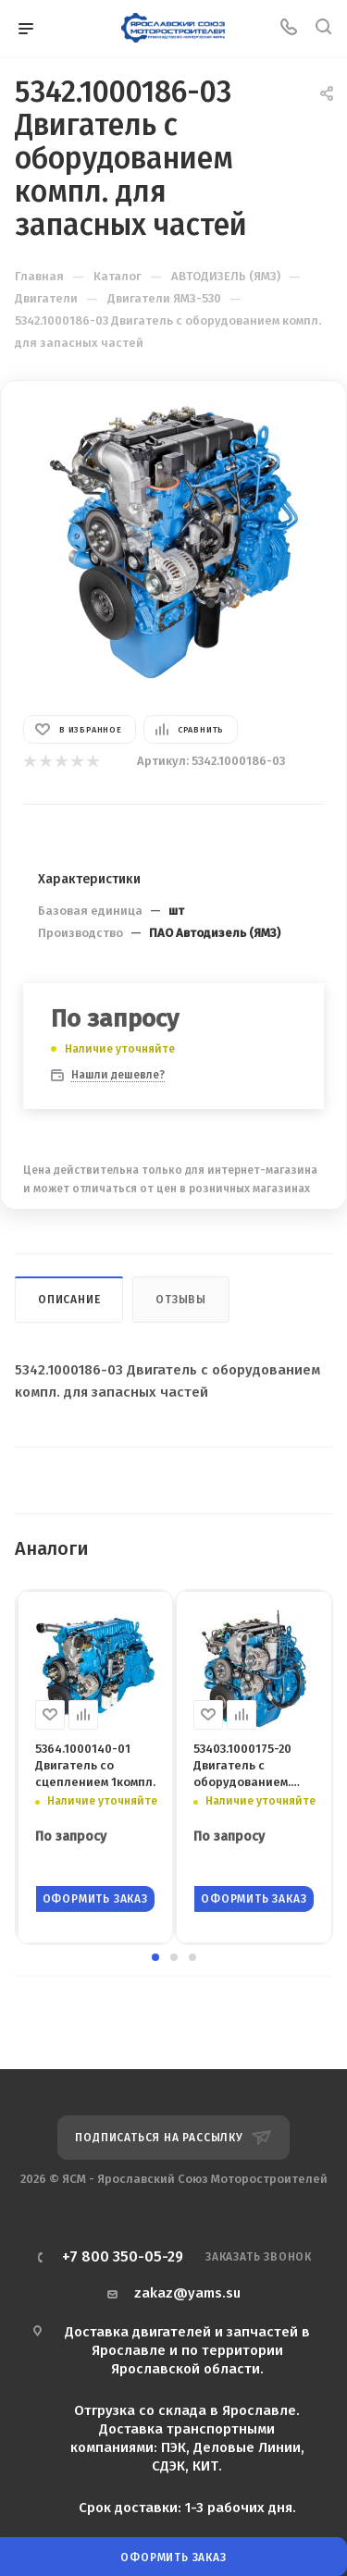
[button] (155, 1957)
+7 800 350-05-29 (122, 2256)
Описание (69, 1299)
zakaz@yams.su (187, 2293)
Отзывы (180, 1299)
